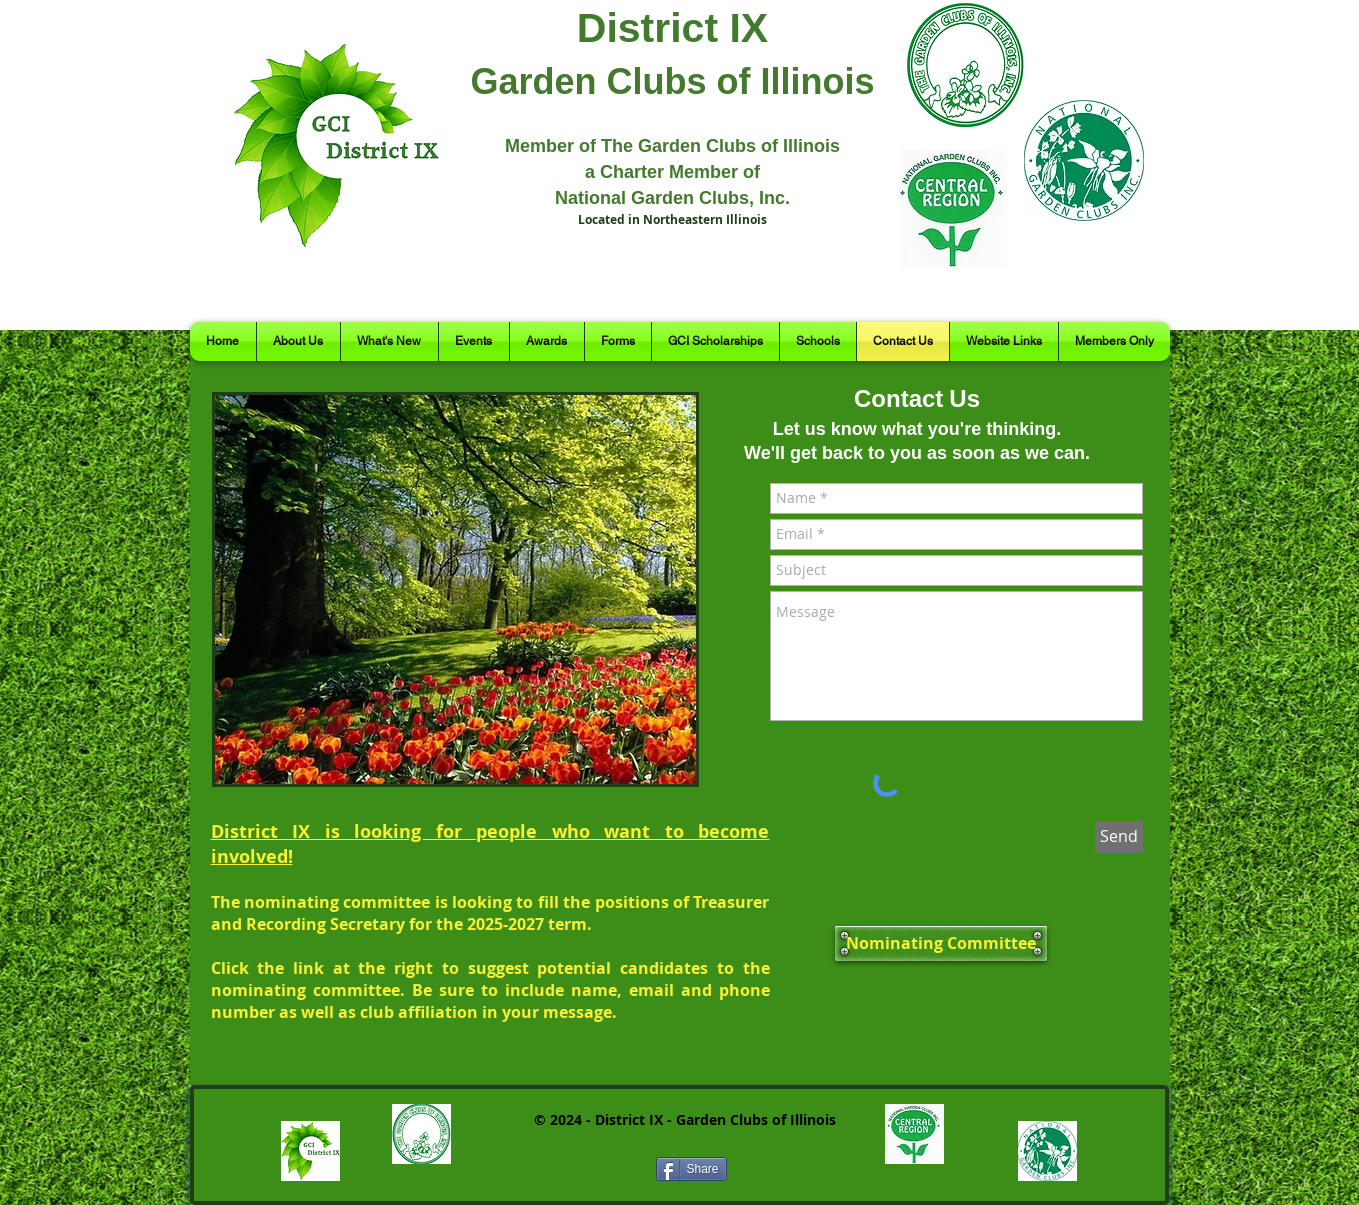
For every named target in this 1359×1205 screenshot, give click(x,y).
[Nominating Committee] (941, 943)
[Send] (1119, 837)
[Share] (691, 1169)
